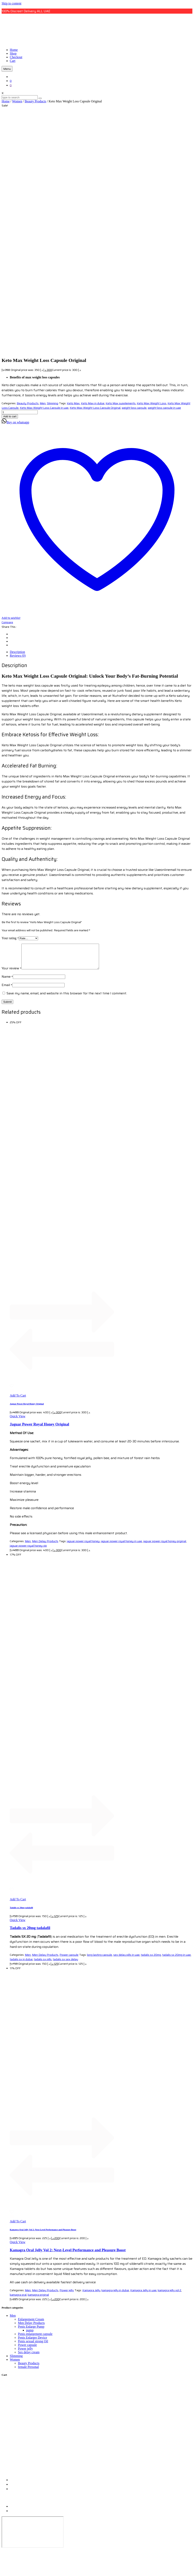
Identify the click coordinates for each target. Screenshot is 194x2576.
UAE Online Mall (101, 2321)
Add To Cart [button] (18, 1162)
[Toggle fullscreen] (7, 2559)
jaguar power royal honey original (164, 1307)
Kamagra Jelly (91, 2056)
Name (7, 742)
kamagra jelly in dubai (115, 2056)
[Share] (11, 2559)
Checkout (16, 57)
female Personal (28, 2133)
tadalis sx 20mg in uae (176, 1721)
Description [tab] (17, 413)
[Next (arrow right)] (7, 2563)
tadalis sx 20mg (151, 1721)
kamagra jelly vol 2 (169, 2056)
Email (7, 751)
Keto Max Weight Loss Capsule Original (95, 169)
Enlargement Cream (31, 2085)
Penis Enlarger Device (32, 2104)
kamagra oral (18, 2061)
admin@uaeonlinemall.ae (26, 2255)
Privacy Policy (19, 2277)
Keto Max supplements (121, 164)
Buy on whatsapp (15, 183)
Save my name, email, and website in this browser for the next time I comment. (67, 759)
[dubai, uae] (33, 2298)
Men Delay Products (45, 1307)
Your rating (10, 699)
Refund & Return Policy (25, 2272)
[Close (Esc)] (15, 2559)
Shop (13, 53)
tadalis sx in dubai (21, 1725)
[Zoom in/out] (3, 2559)
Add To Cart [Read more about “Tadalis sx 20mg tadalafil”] (18, 1665)
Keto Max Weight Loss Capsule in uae (44, 169)
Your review (11, 734)
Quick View (17, 1182)
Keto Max (73, 164)
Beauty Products (35, 101)
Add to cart (9, 177)
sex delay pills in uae (126, 1721)
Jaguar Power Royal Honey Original (27, 1170)
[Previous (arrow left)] (3, 2563)
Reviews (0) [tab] (18, 417)
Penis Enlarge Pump (31, 2093)
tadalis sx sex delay (65, 1725)
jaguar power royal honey (83, 1307)
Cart (12, 60)
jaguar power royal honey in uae (121, 1307)
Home (14, 49)
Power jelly (67, 2056)
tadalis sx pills (43, 1725)
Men (43, 164)
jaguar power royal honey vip (28, 1312)
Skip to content (11, 3)
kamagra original (38, 2061)
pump (29, 2096)
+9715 (14, 2250)
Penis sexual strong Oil (33, 2107)
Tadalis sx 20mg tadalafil (21, 1674)
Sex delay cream (29, 2118)
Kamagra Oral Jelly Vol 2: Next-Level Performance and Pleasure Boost (43, 1996)
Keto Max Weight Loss (151, 164)
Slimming (52, 164)
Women (17, 101)
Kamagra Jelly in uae (143, 2056)
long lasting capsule (99, 1721)
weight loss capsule (134, 169)
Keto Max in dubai (92, 164)
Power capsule (69, 1721)
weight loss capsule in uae (164, 169)
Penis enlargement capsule (35, 2100)
